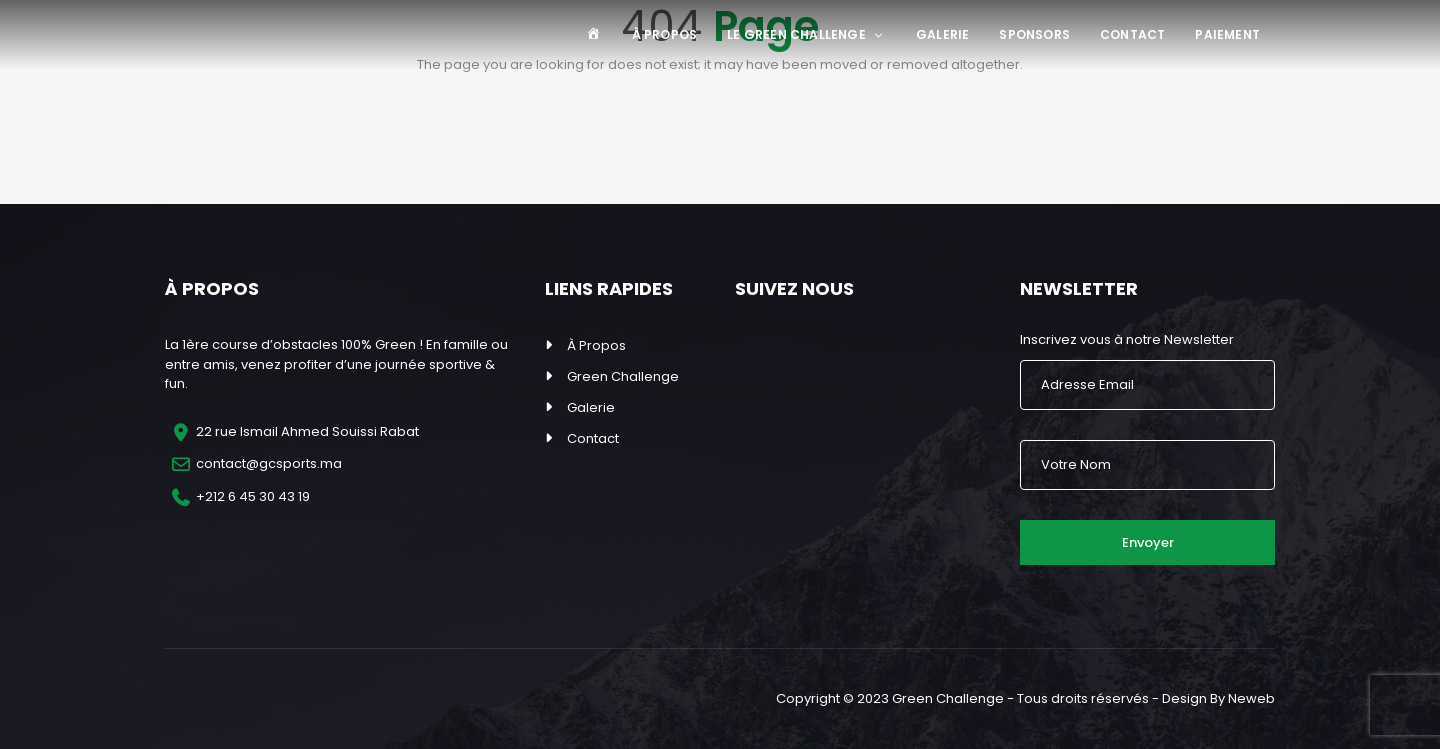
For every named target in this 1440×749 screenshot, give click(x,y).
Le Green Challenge (806, 34)
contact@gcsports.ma (269, 463)
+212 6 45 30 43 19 (253, 496)
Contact (1132, 34)
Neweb (1251, 698)
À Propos (665, 34)
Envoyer (1148, 542)
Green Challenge (623, 376)
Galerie (942, 34)
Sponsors (1034, 34)
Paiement (1227, 34)
